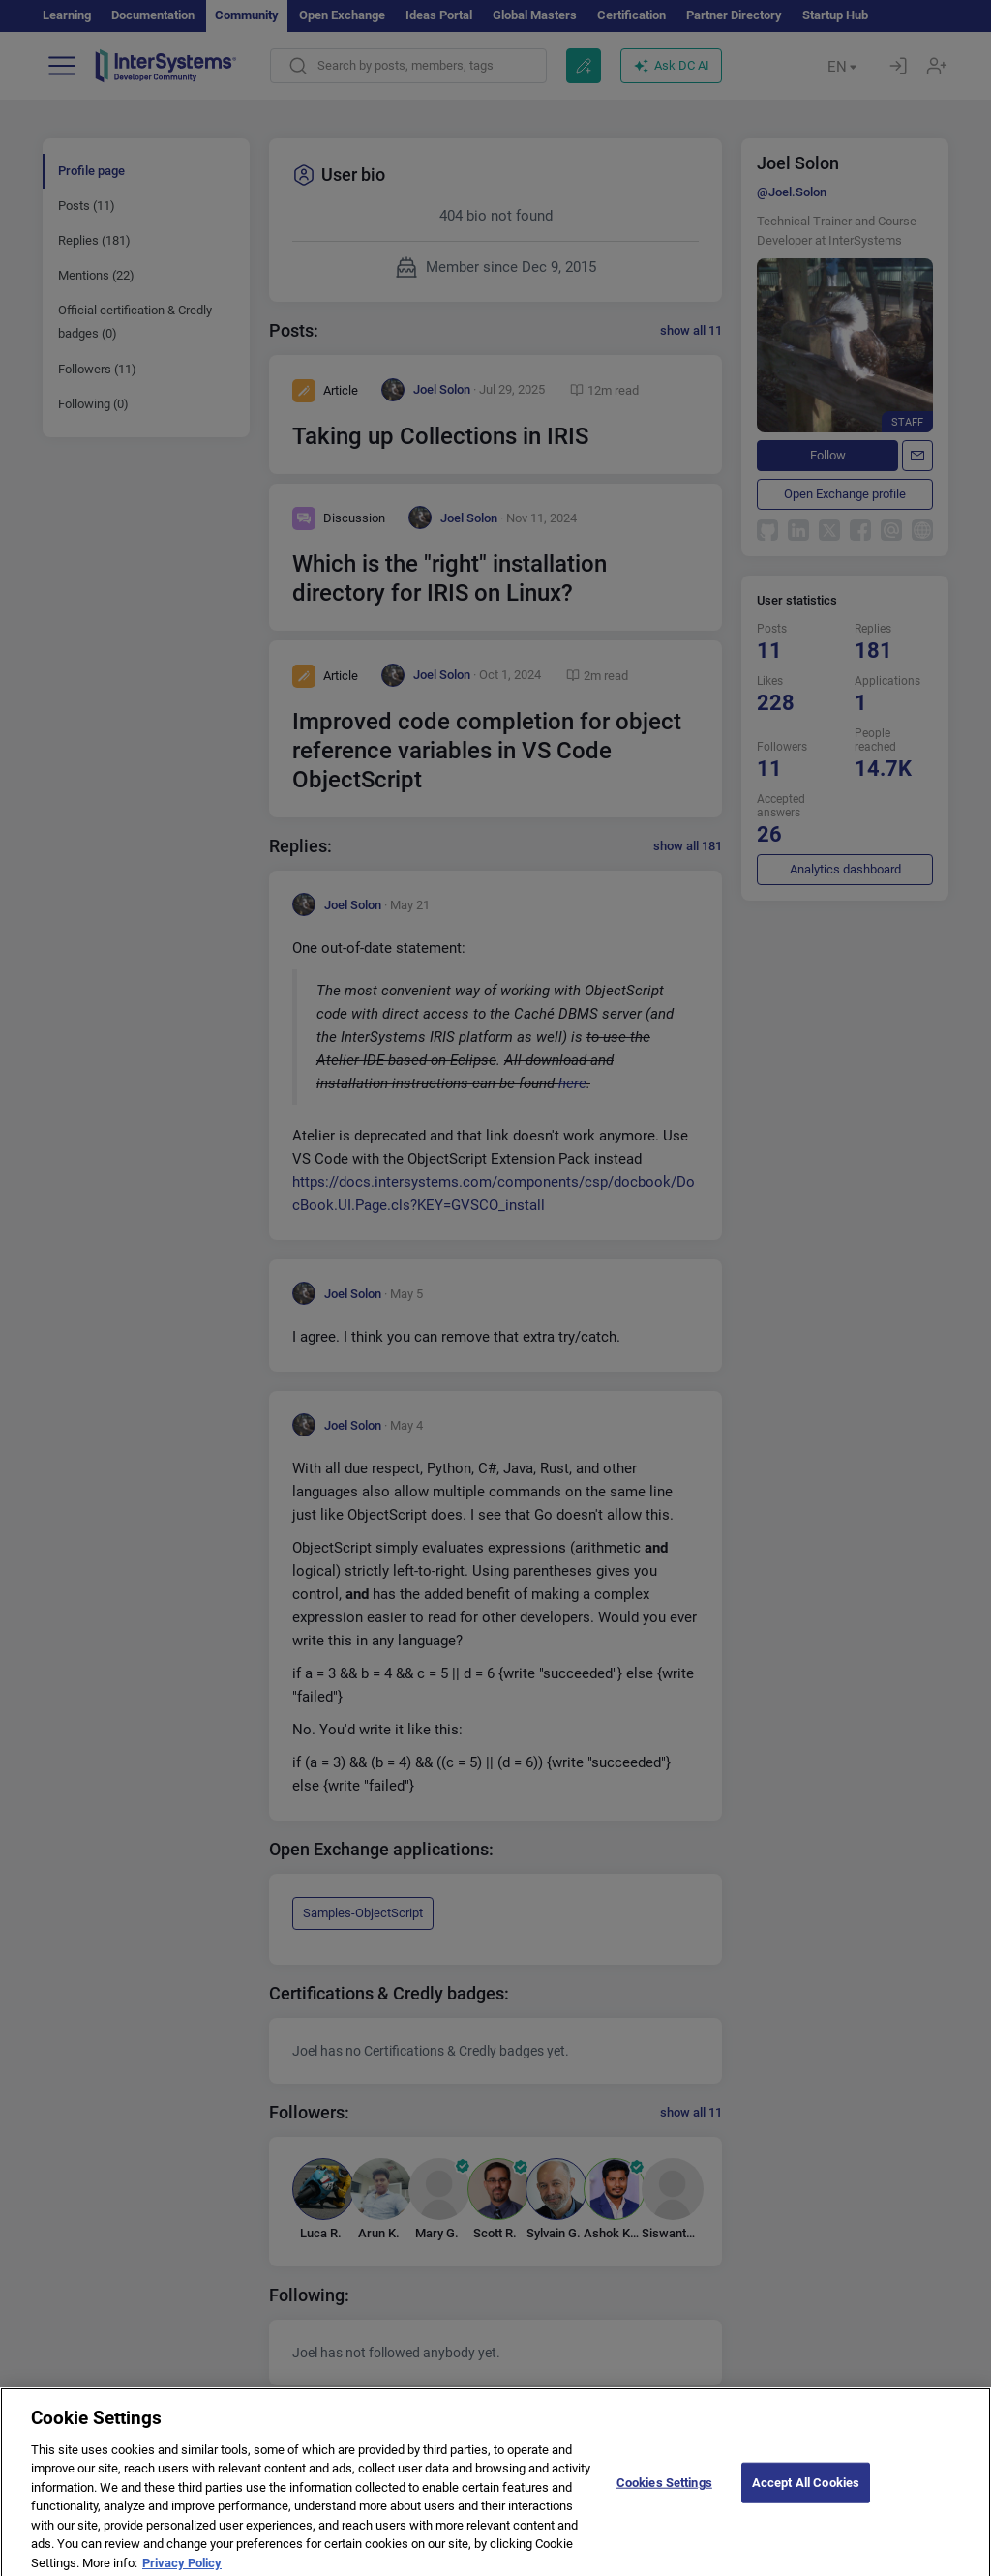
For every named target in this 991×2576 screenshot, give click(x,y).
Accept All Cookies (805, 2507)
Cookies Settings (664, 2507)
